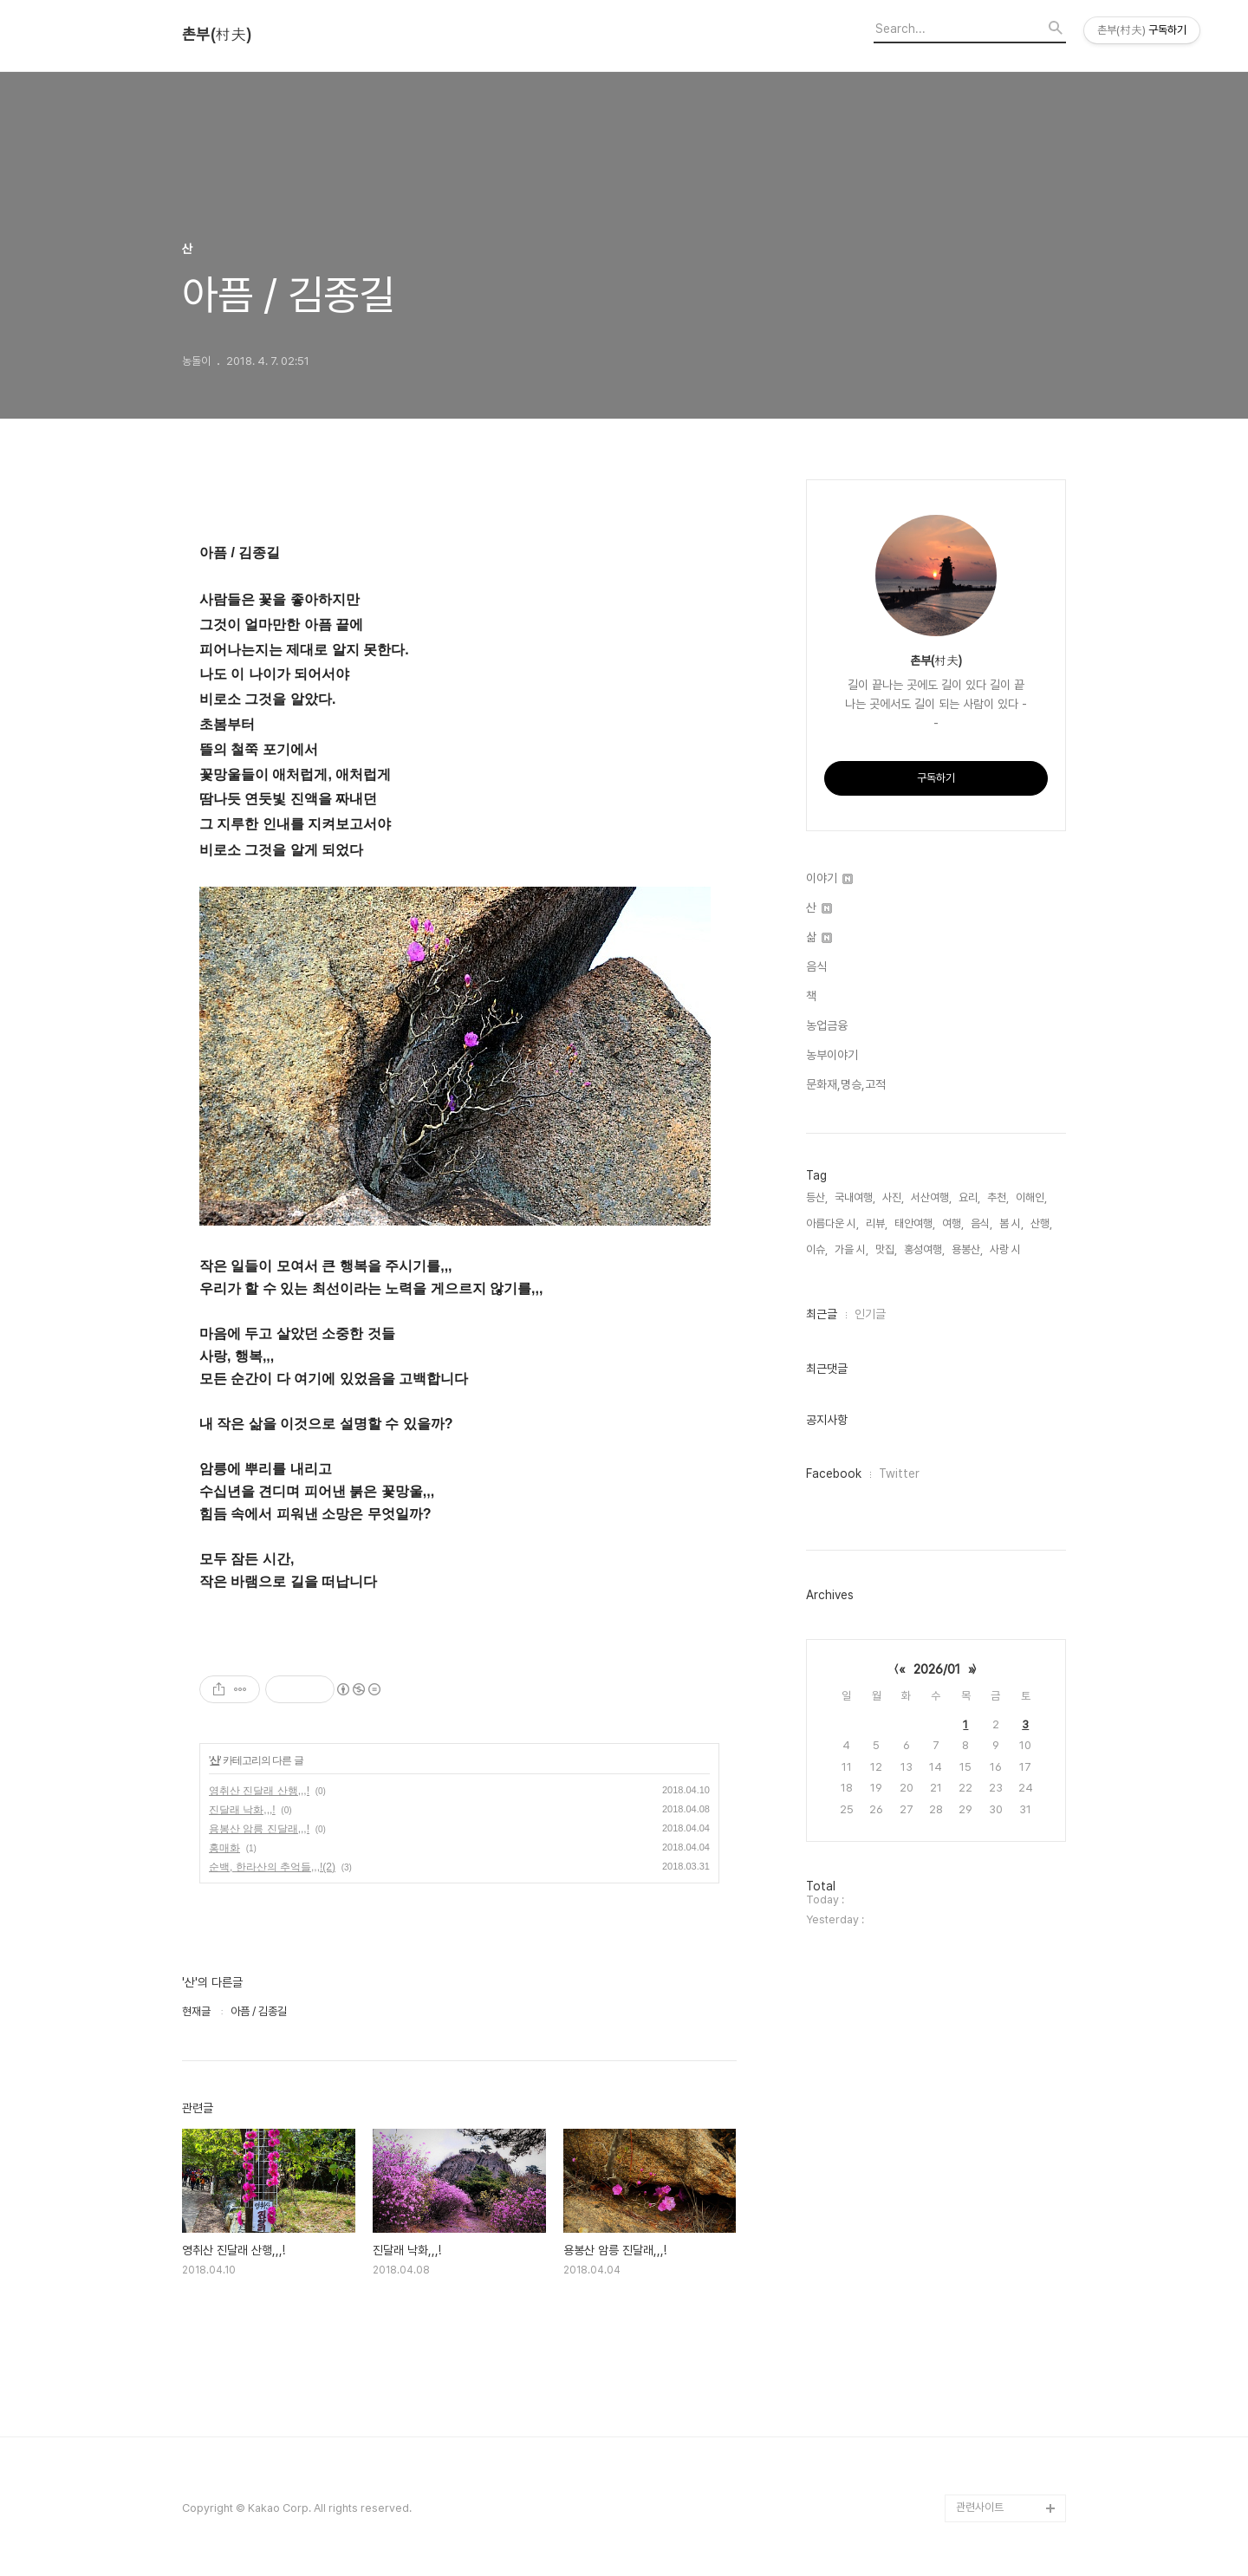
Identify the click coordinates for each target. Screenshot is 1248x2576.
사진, (893, 1197)
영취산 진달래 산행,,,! (259, 1791)
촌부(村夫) (216, 34)
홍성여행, (924, 1249)
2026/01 (936, 1669)
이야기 (829, 878)
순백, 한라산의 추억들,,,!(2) (272, 1867)
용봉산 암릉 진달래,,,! (259, 1829)
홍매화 (224, 1848)
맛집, (886, 1249)
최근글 (821, 1314)
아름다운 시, (832, 1223)
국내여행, (855, 1197)
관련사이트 (980, 2507)
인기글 (870, 1314)
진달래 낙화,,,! (242, 1810)
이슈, (817, 1249)
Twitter (899, 1473)
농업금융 (827, 1025)
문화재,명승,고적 (846, 1084)
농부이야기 (832, 1055)
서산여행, (931, 1197)
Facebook (833, 1473)
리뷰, (876, 1223)
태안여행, (914, 1223)
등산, (817, 1197)
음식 (816, 966)
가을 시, (851, 1249)
